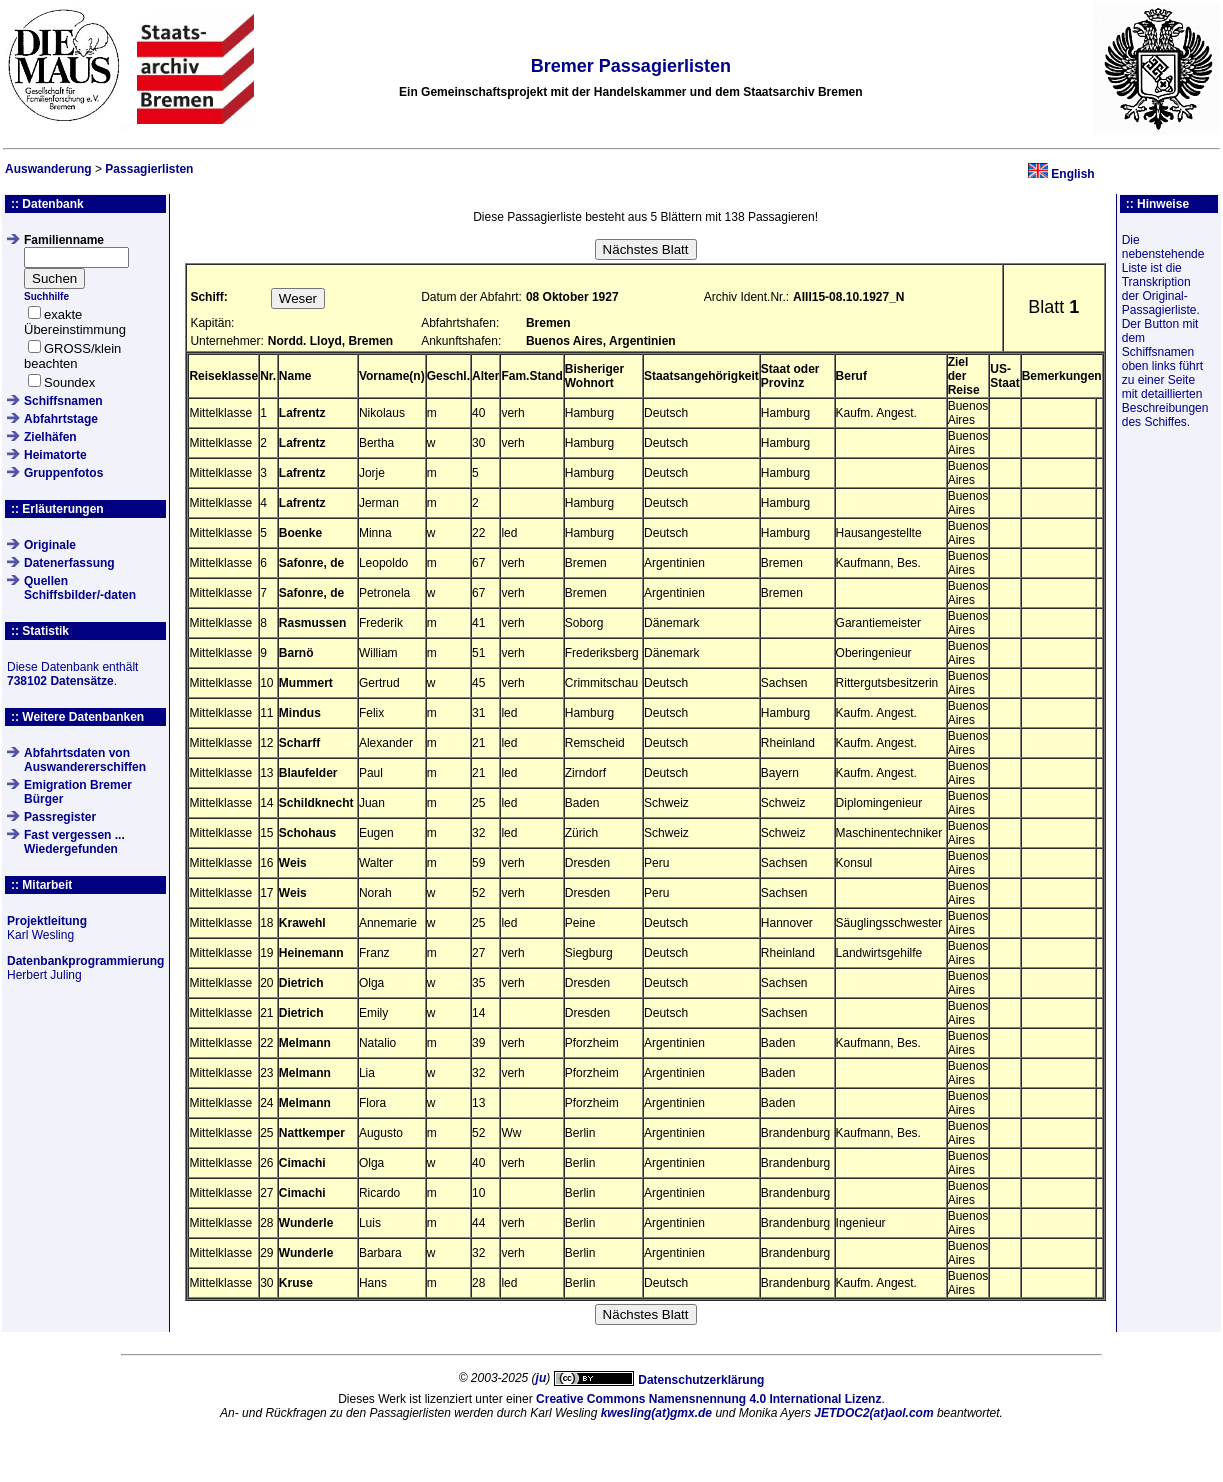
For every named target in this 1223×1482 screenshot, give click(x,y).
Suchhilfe (46, 296)
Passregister (60, 817)
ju (541, 1378)
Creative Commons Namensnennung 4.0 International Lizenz (708, 1399)
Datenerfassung (69, 563)
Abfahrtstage (61, 419)
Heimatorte (55, 455)
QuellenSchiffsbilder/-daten (80, 588)
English (1072, 174)
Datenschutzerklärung (701, 1380)
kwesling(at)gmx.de (656, 1413)
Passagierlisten (149, 169)
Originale (50, 545)
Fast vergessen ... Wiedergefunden (74, 842)
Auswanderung (48, 169)
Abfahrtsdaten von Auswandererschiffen (85, 760)
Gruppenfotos (63, 473)
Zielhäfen (50, 437)
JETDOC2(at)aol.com (873, 1413)
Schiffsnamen (63, 401)
